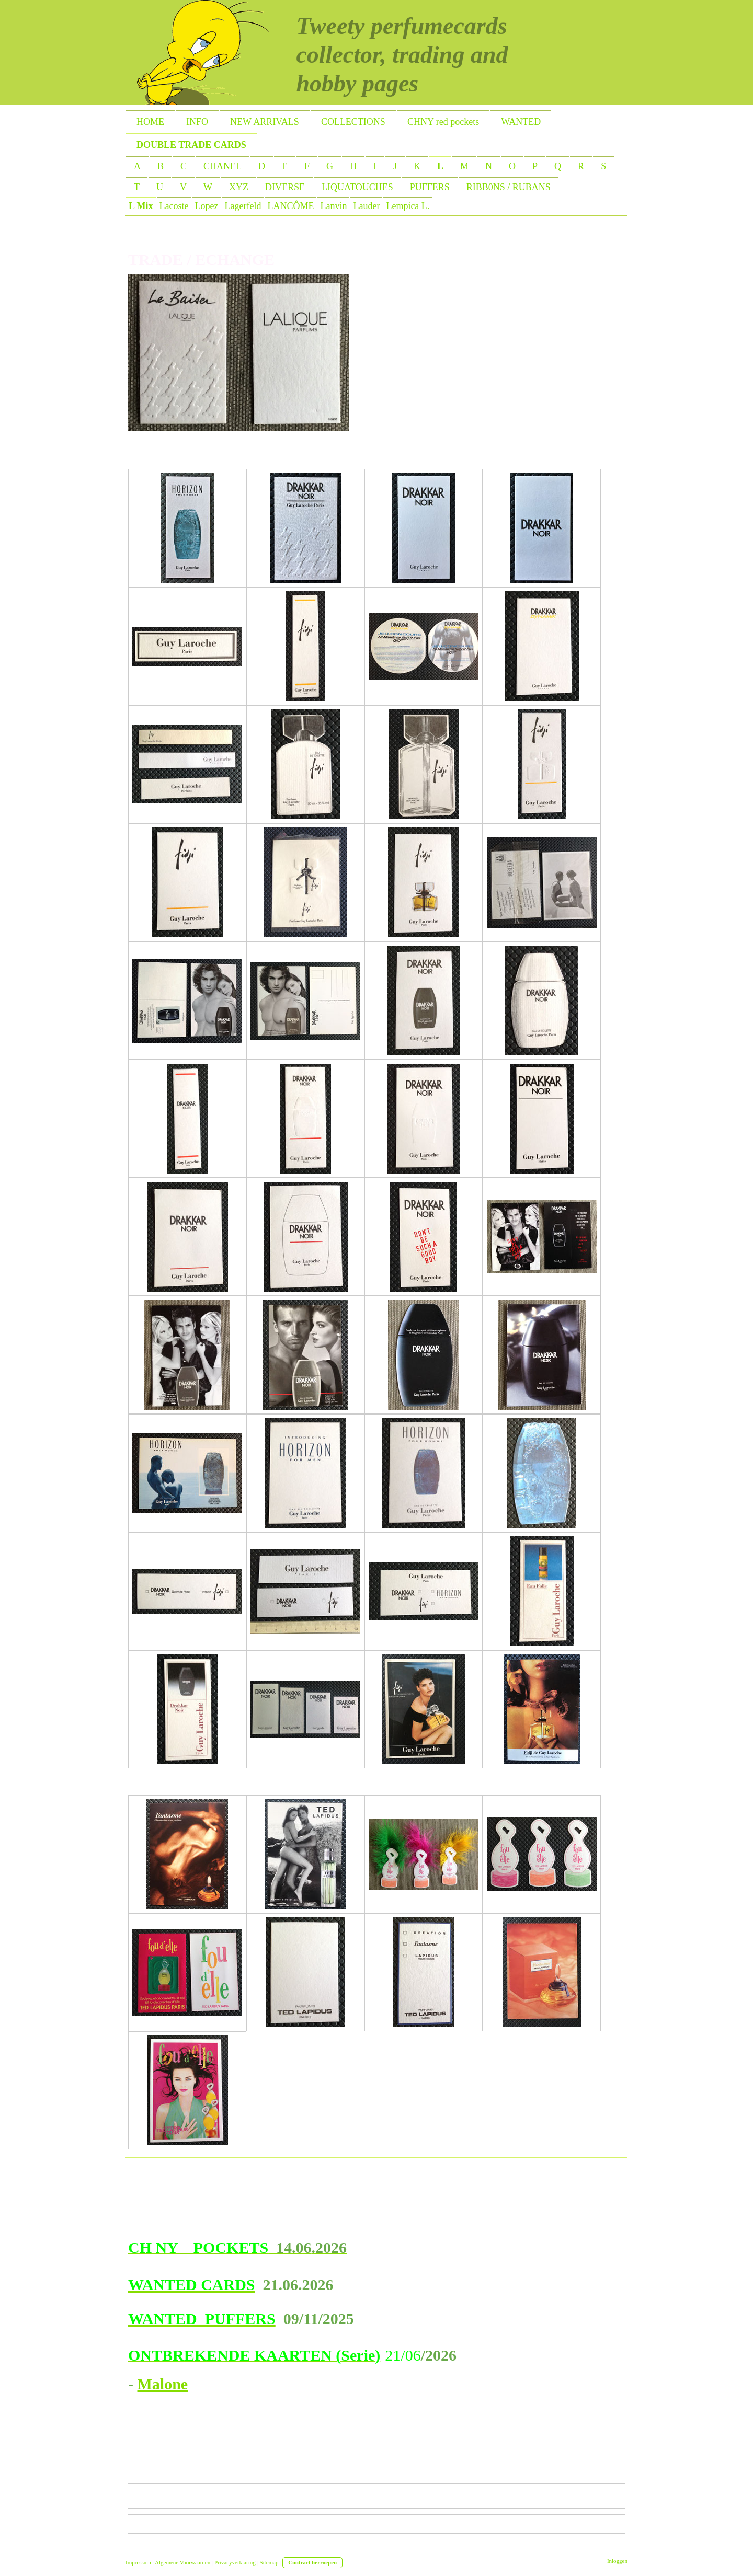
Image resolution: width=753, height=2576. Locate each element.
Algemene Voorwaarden (182, 2562)
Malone (163, 2384)
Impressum (138, 2562)
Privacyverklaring (235, 2562)
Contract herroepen (312, 2562)
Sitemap (268, 2562)
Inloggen (617, 2561)
